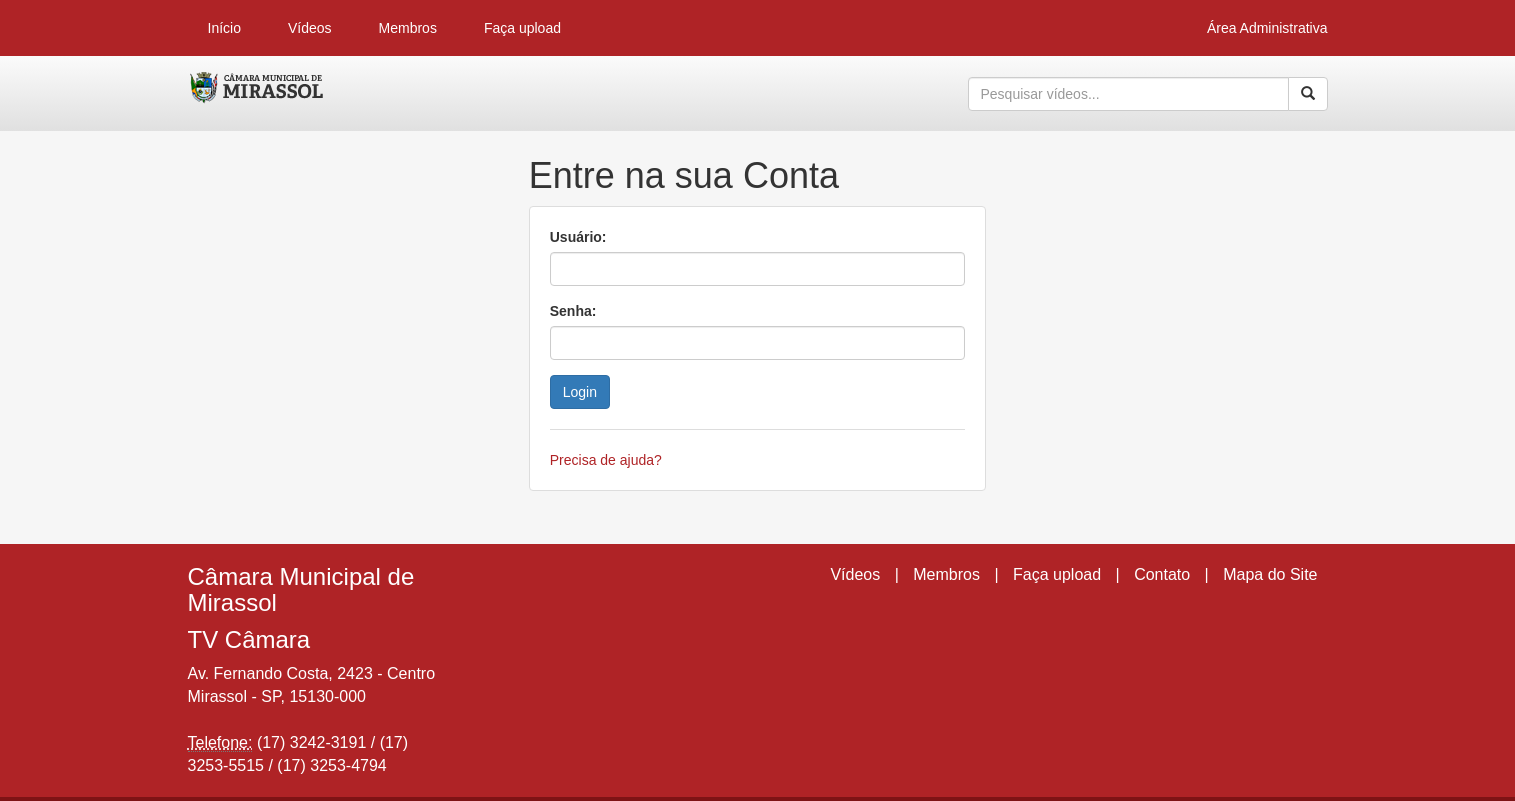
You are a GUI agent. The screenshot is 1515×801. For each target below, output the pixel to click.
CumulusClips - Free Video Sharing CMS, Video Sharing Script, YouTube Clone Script (257, 94)
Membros (408, 28)
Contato (1162, 574)
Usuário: (578, 237)
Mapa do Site (1270, 574)
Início (224, 28)
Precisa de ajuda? (606, 460)
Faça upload (522, 28)
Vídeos (310, 28)
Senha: (573, 311)
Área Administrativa (1267, 28)
